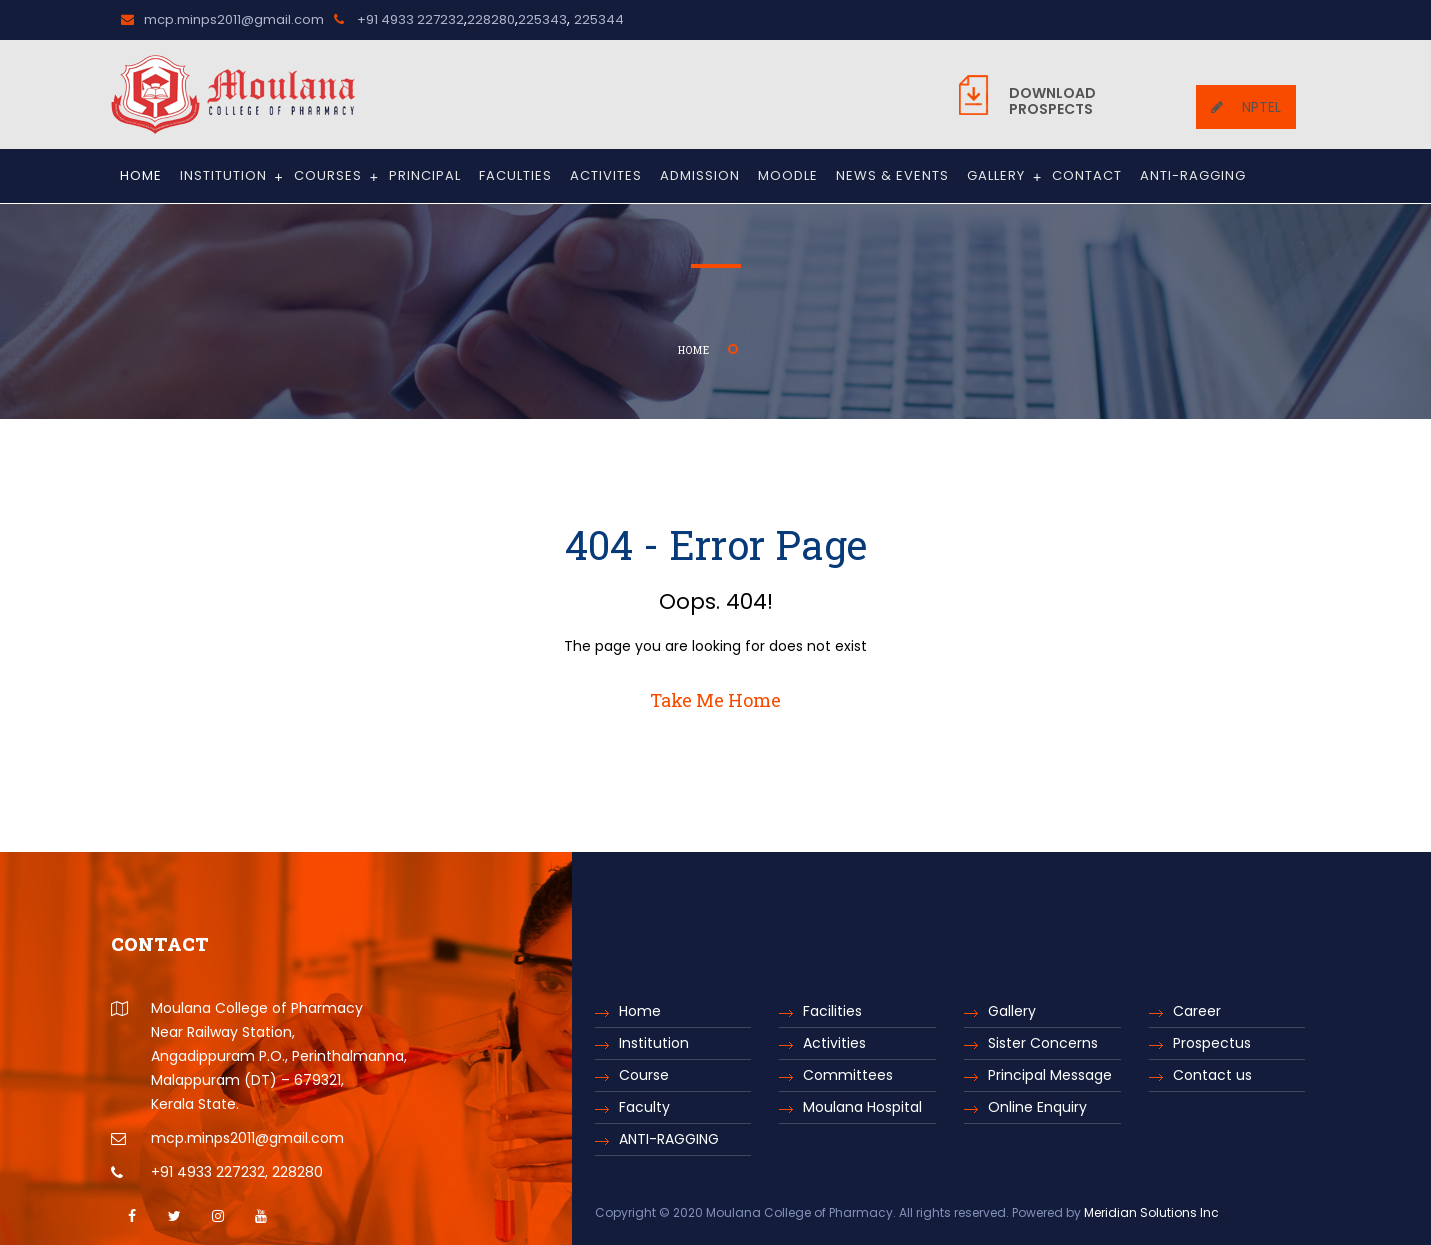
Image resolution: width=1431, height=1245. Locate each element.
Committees (848, 1075)
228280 (491, 19)
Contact (1087, 175)
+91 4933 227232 (399, 20)
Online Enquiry (1037, 1107)
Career (1197, 1011)
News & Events (892, 175)
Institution (232, 177)
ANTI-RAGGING (1193, 175)
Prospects (1052, 101)
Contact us (1212, 1075)
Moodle (788, 175)
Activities (834, 1043)
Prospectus (1212, 1043)
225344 (599, 19)
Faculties (515, 175)
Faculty (644, 1107)
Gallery (1004, 177)
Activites (606, 175)
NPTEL (1246, 107)
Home (141, 175)
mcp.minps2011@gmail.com (222, 20)
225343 (542, 19)
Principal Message (1050, 1075)
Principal (425, 175)
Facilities (832, 1011)
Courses (336, 177)
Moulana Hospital (862, 1107)
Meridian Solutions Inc (1151, 1212)
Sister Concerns (1043, 1043)
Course (644, 1075)
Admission (700, 175)
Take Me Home (715, 700)
